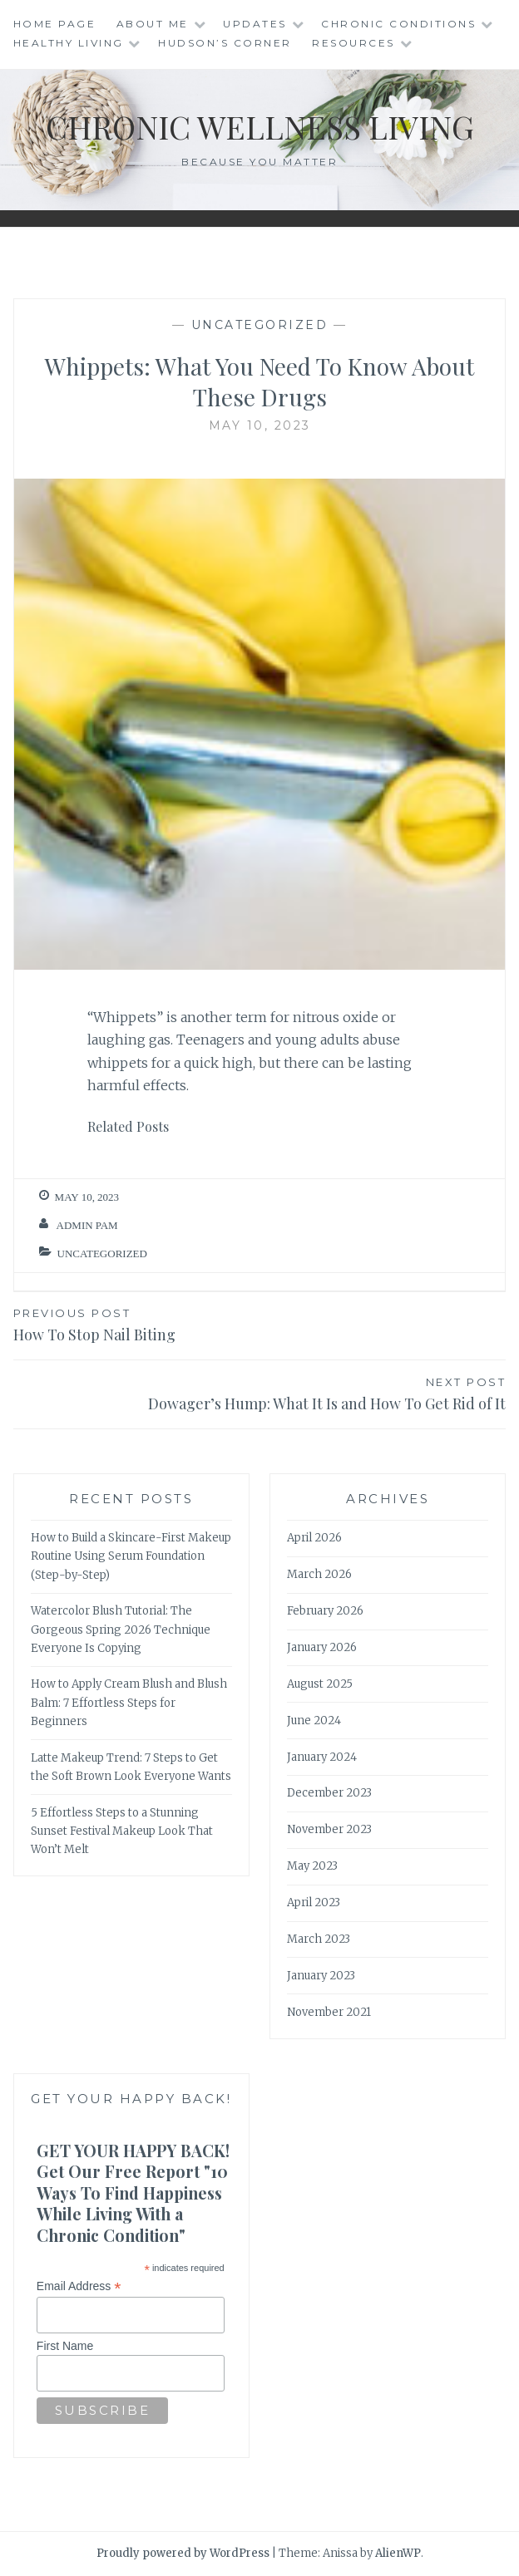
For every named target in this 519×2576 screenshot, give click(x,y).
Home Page (54, 23)
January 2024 (322, 1757)
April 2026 (314, 1538)
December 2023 (329, 1793)
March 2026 (319, 1574)
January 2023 (321, 1976)
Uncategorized (260, 324)
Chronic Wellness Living (260, 127)
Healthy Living (68, 43)
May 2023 (312, 1866)
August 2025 (320, 1684)
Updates (255, 23)
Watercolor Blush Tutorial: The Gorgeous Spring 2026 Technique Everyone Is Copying (120, 1629)
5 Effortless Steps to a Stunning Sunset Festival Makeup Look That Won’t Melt (122, 1831)
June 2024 (314, 1720)
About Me (152, 23)
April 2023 (313, 1902)
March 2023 (318, 1939)
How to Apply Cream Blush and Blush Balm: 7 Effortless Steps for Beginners (129, 1702)
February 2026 (325, 1611)
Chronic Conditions (398, 23)
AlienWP (398, 2553)
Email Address (79, 2286)
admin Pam (87, 1225)
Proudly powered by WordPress (182, 2553)
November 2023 (329, 1829)
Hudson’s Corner (225, 43)
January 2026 (322, 1647)
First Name (65, 2345)
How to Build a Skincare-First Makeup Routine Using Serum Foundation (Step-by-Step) (131, 1556)
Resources (353, 43)
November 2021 (329, 2012)
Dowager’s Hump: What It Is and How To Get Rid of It (260, 1393)
